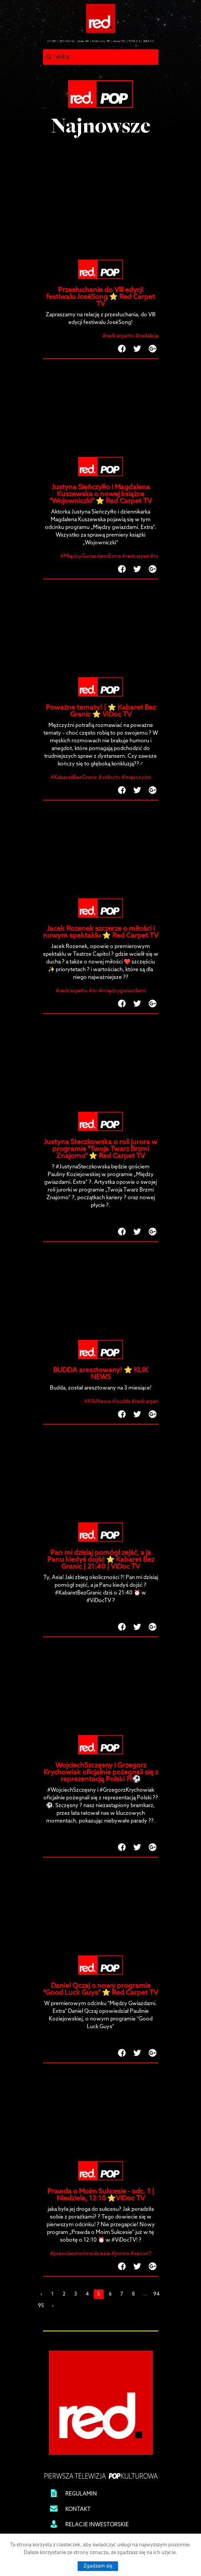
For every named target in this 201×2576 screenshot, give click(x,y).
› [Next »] (52, 2306)
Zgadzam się (97, 2566)
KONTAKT (78, 2509)
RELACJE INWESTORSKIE (97, 2525)
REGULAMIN (81, 2494)
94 (156, 2294)
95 (41, 2306)
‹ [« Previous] (41, 2294)
